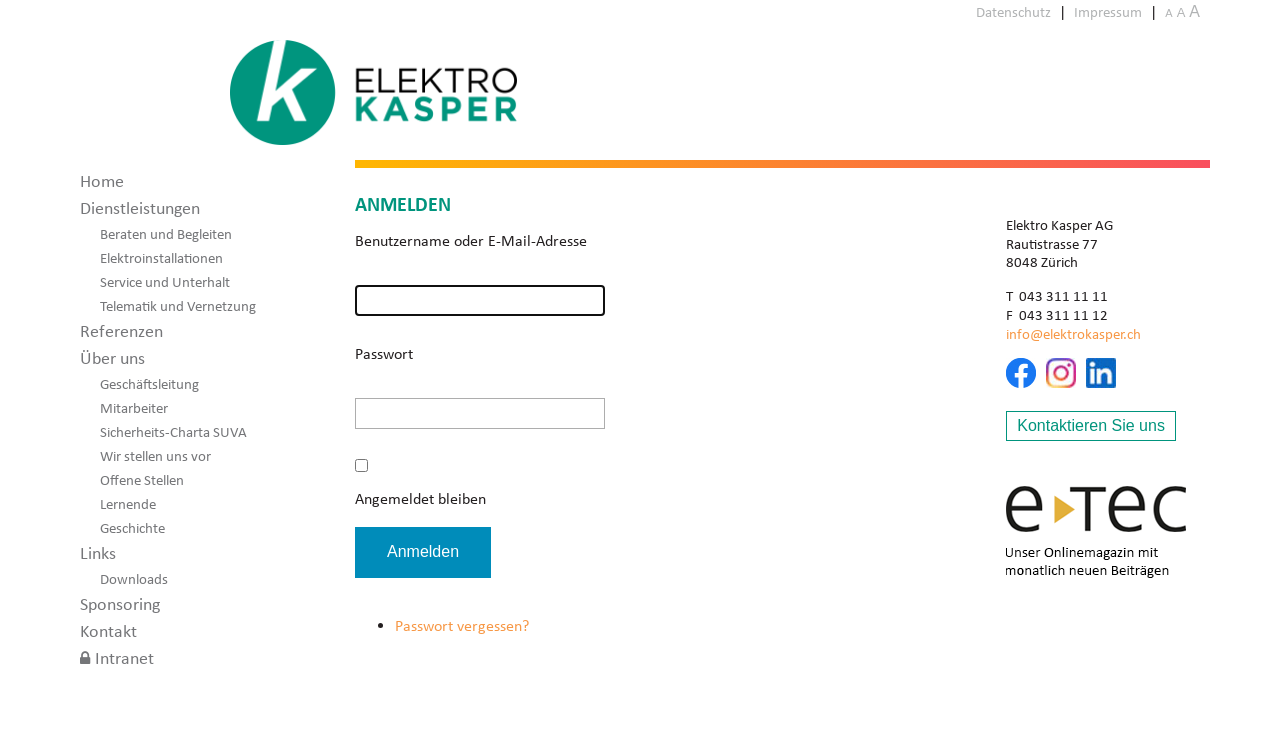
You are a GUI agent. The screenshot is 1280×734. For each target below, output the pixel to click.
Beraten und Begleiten (166, 234)
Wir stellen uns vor (155, 456)
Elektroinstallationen (161, 258)
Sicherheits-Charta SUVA (173, 432)
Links (98, 553)
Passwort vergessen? (462, 625)
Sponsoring (120, 604)
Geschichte (132, 528)
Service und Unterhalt (165, 282)
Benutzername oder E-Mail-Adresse (471, 240)
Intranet (124, 658)
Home (102, 181)
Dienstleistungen (140, 208)
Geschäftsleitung (149, 384)
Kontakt (108, 631)
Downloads (134, 579)
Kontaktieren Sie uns (1091, 425)
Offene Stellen (142, 480)
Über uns (112, 358)
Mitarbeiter (134, 408)
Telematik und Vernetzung (178, 306)
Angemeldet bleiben (420, 498)
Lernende (128, 504)
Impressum (1108, 12)
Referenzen (121, 331)
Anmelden (423, 551)
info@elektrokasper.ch (1073, 334)
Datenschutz (1013, 12)
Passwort (384, 353)
